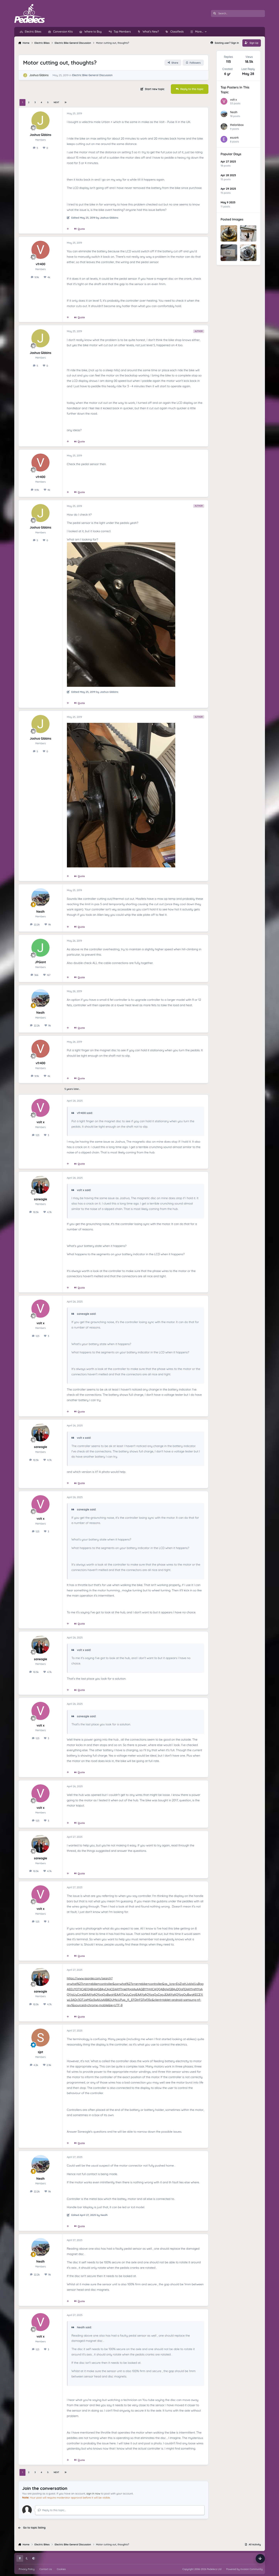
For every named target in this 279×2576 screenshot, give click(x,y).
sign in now (93, 2493)
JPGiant (40, 962)
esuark (234, 137)
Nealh (40, 911)
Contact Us (45, 2569)
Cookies (61, 2569)
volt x (40, 1122)
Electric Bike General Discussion (92, 75)
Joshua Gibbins (38, 75)
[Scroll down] (260, 2558)
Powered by (244, 2569)
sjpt (40, 2052)
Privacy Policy (27, 2569)
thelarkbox (237, 125)
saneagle (40, 1199)
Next (56, 102)
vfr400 (40, 264)
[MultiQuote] (68, 229)
